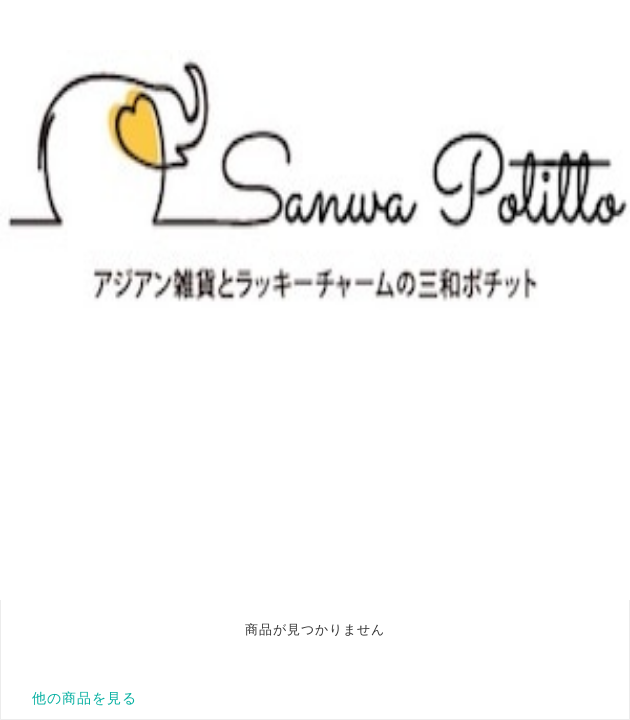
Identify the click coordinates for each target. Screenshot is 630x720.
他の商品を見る (84, 698)
